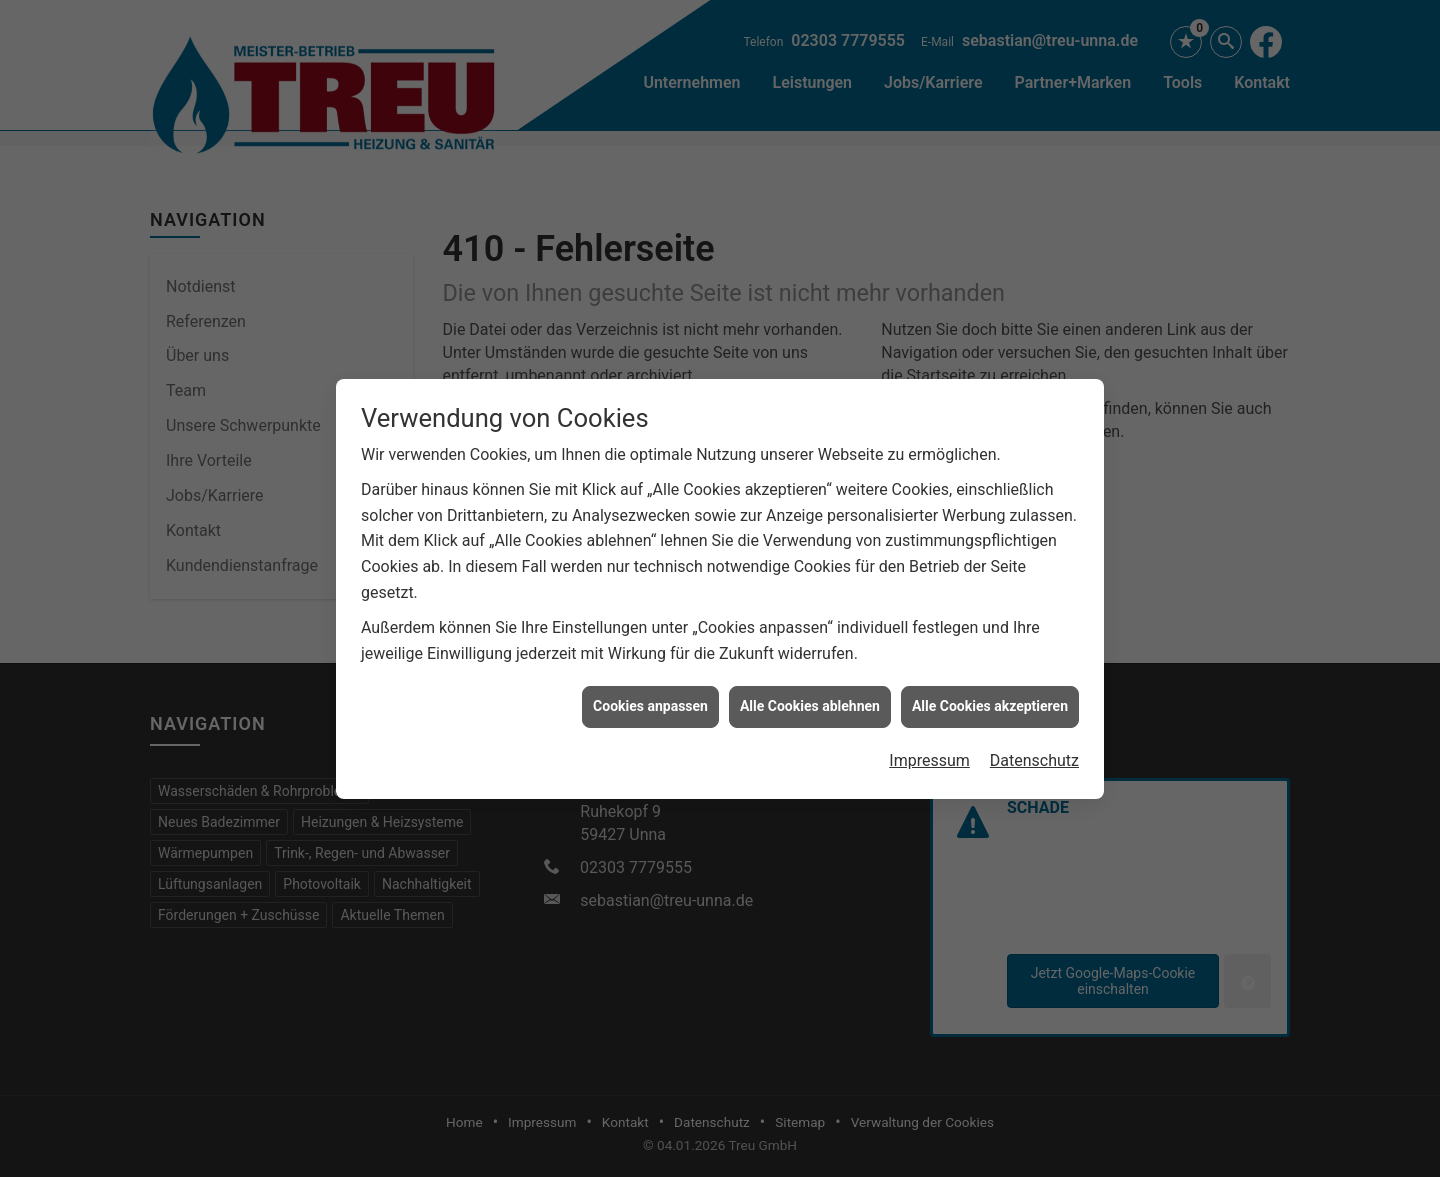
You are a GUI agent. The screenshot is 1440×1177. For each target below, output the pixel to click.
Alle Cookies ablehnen (810, 700)
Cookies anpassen (650, 700)
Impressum (929, 754)
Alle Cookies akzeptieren (990, 700)
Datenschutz (1034, 754)
